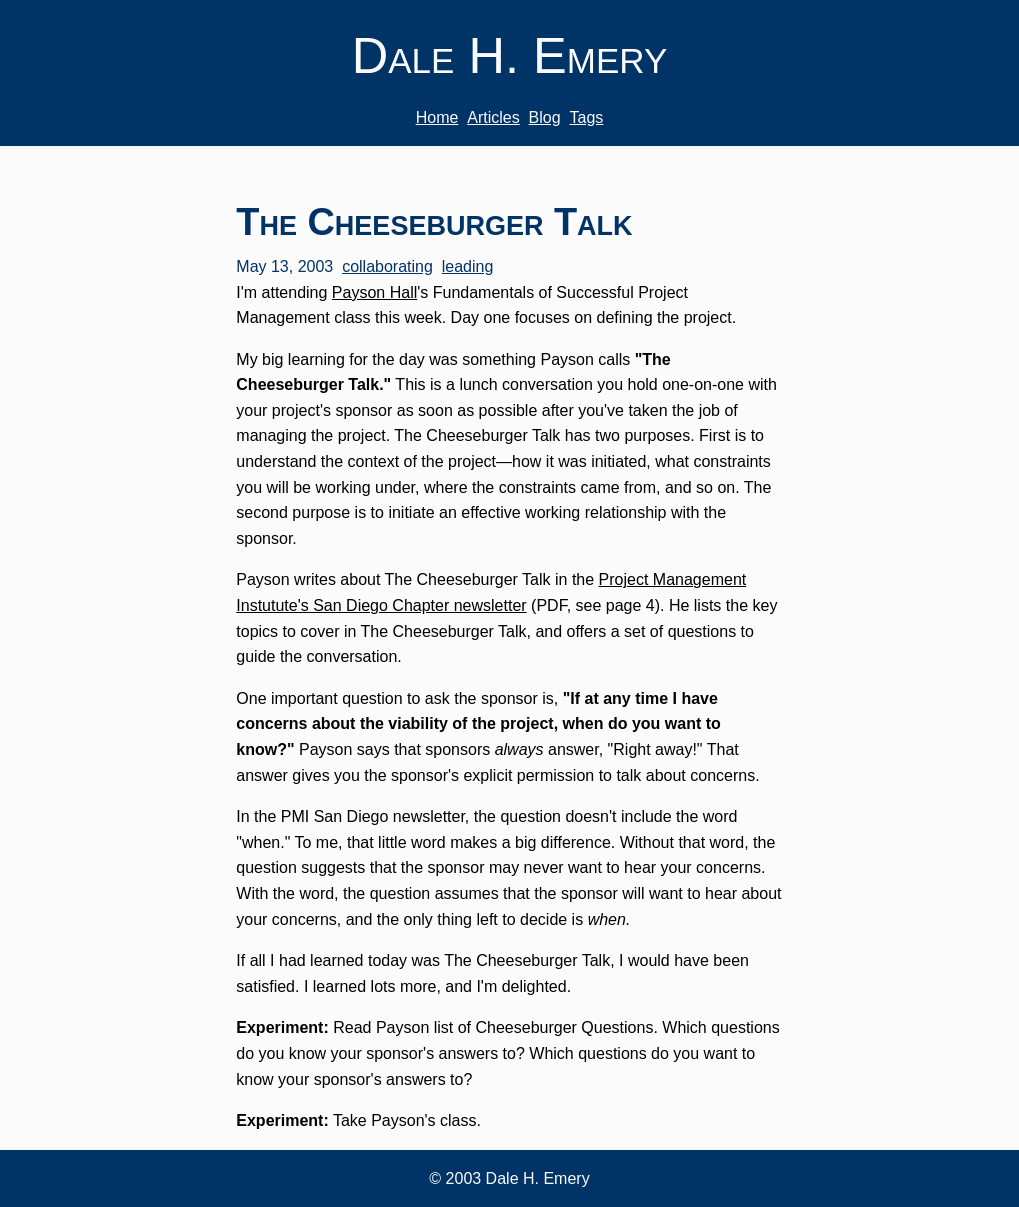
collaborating (387, 266)
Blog (545, 117)
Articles (493, 117)
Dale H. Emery (510, 55)
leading (468, 266)
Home (437, 117)
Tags (587, 117)
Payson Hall (374, 292)
